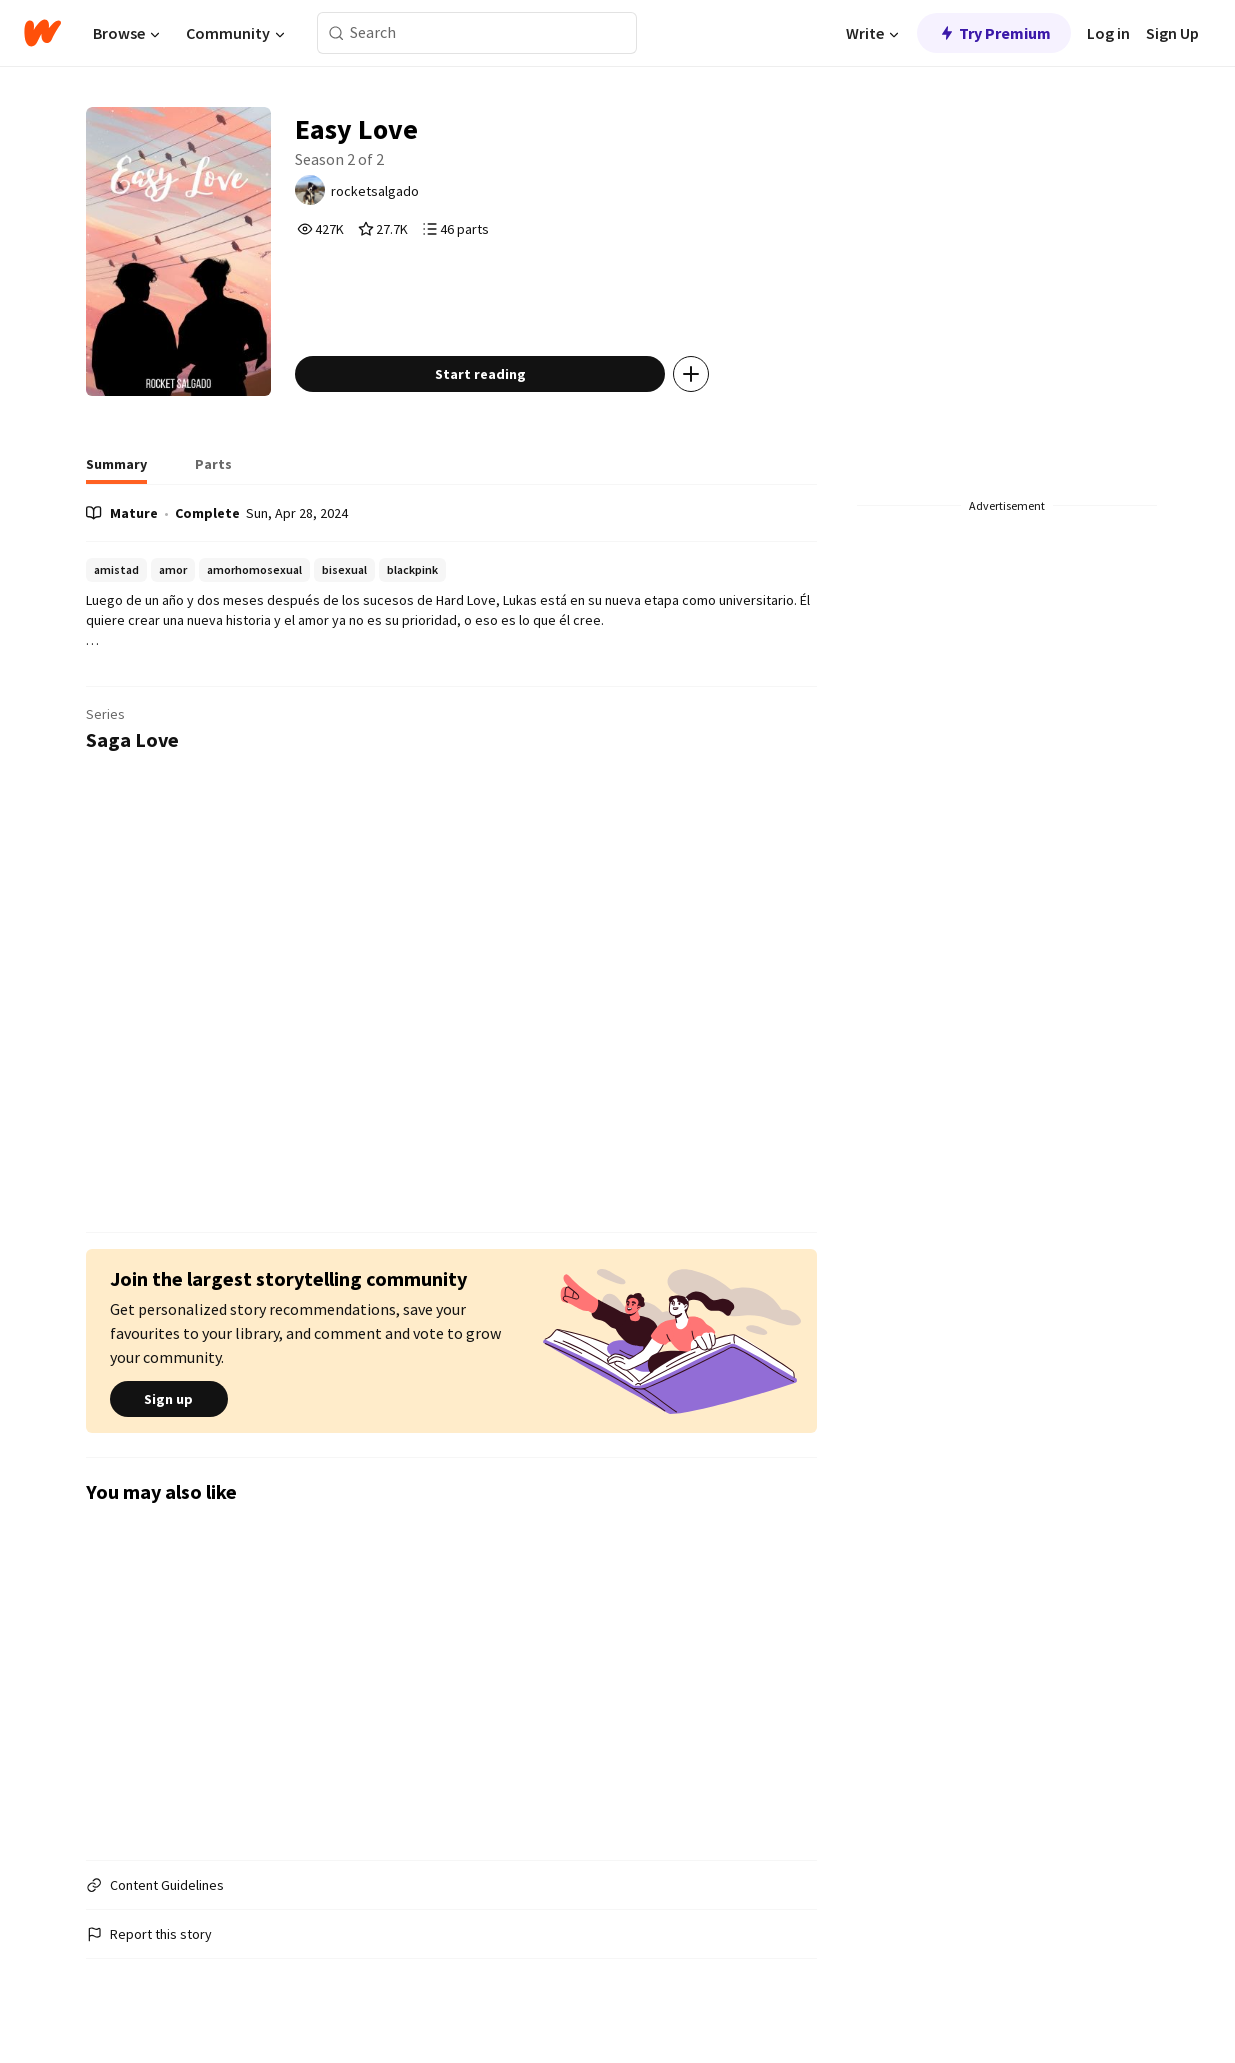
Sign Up (1172, 33)
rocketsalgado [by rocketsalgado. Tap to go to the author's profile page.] (375, 191)
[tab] (116, 470)
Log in (1108, 33)
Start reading (480, 374)
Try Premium (994, 33)
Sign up (169, 1399)
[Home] (42, 33)
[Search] (336, 33)
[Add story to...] (691, 374)
